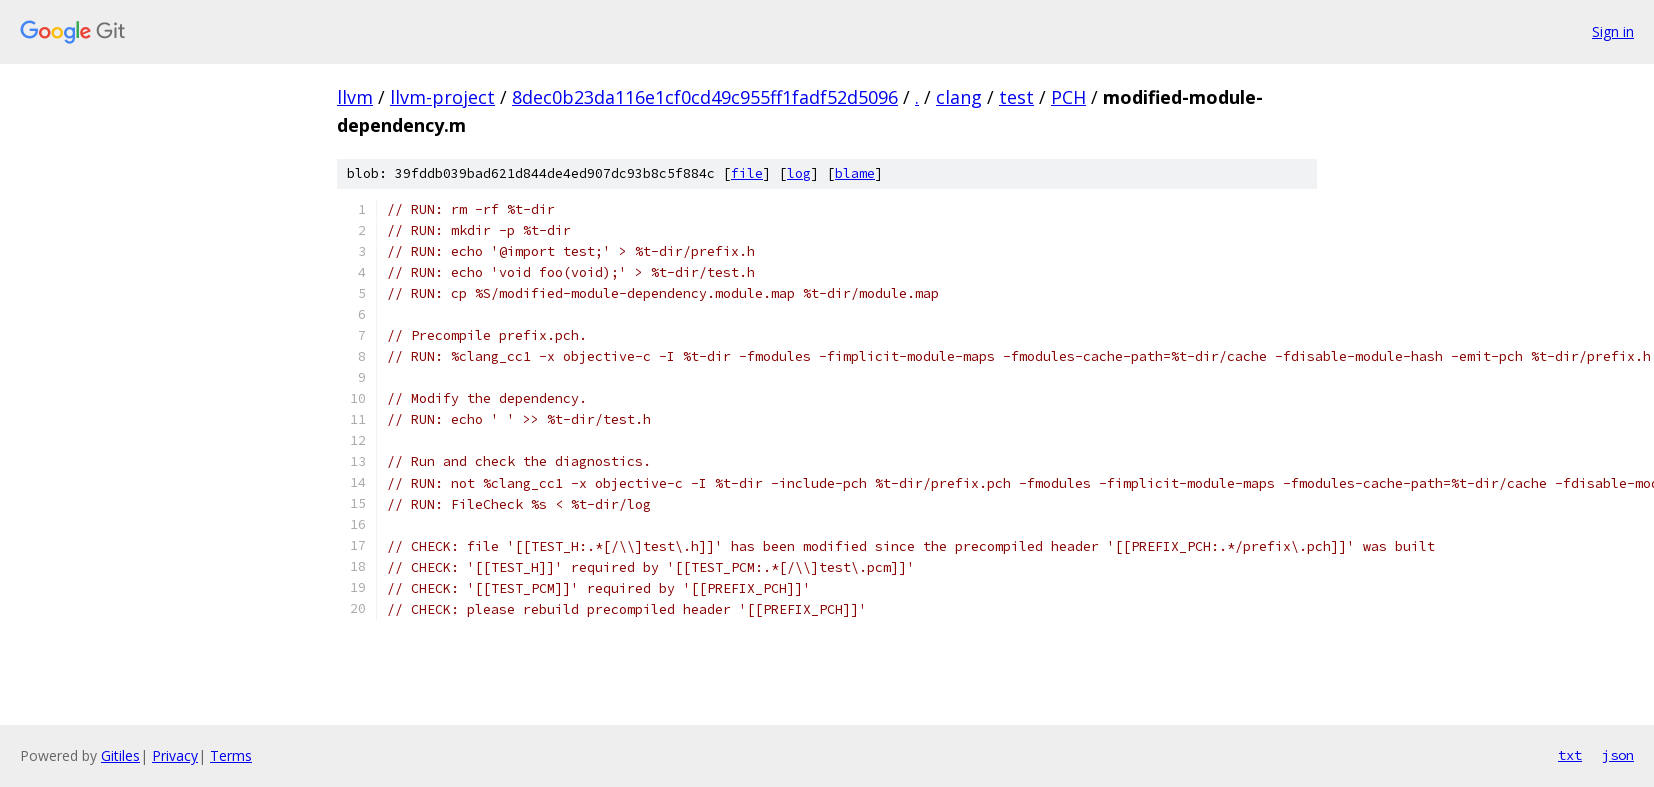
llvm (355, 97)
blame (855, 173)
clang (959, 97)
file (747, 173)
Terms (231, 755)
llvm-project (442, 97)
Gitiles (120, 755)
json (1618, 755)
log (799, 173)
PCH (1068, 97)
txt (1570, 755)
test (1016, 97)
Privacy (175, 755)
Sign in (1613, 31)
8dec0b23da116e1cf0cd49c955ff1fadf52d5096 (705, 97)
